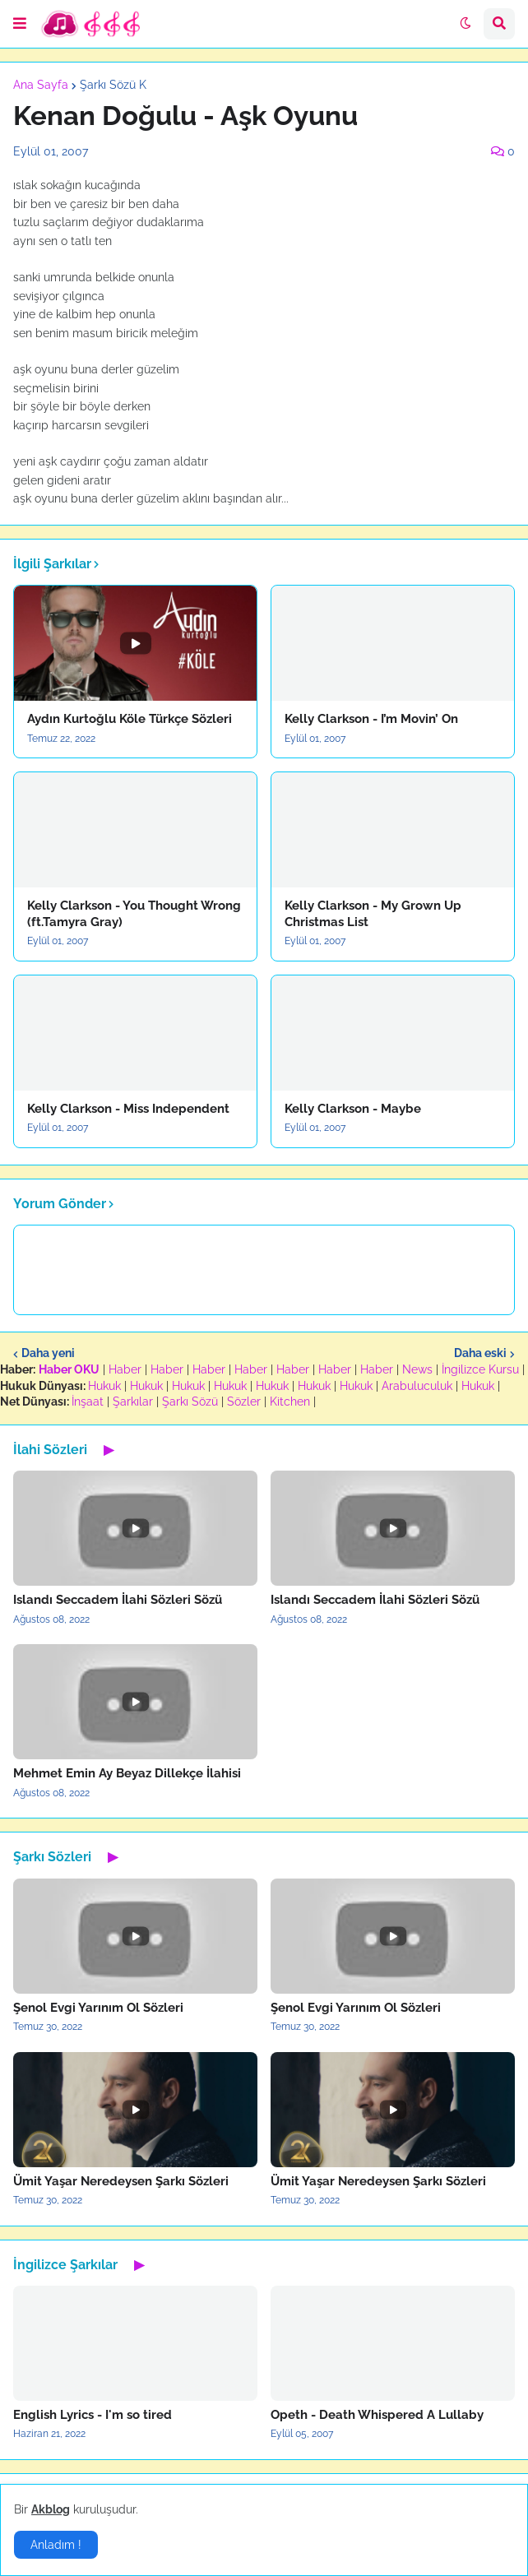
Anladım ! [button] (55, 2544)
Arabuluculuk (417, 1385)
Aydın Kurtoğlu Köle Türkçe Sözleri (129, 718)
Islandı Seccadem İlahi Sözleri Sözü (117, 1599)
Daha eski (480, 1353)
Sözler (244, 1401)
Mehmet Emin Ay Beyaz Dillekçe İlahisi (127, 1773)
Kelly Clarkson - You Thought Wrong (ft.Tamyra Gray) (134, 913)
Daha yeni (48, 1353)
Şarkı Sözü (190, 1401)
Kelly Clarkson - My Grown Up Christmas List (373, 913)
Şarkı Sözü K (113, 84)
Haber (125, 1369)
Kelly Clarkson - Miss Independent (128, 1108)
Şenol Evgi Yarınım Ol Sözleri (98, 2007)
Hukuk (104, 1385)
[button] (19, 24)
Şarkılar (133, 1401)
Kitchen (290, 1401)
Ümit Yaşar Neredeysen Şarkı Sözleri (121, 2181)
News (417, 1369)
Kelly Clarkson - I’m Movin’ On (371, 718)
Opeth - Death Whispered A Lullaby (377, 2414)
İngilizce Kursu (480, 1369)
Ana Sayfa (40, 84)
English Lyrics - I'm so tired (92, 2414)
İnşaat (88, 1401)
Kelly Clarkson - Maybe (353, 1108)
